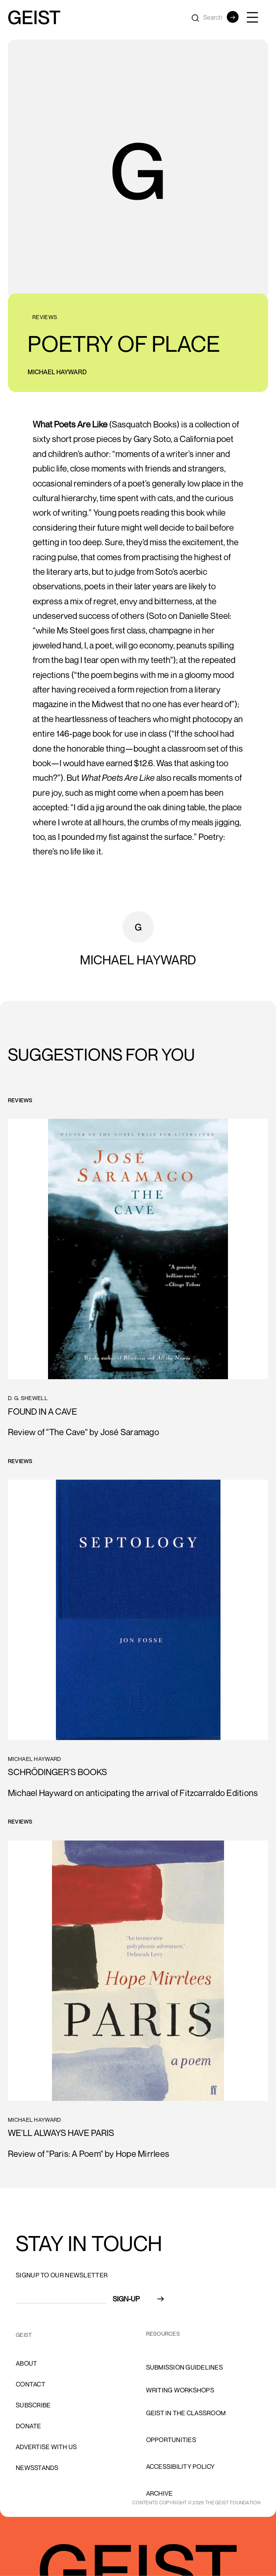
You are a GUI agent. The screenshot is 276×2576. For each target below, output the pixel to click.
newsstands (37, 2468)
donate (28, 2426)
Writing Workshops (180, 2390)
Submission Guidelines (184, 2367)
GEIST (24, 2334)
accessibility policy (180, 2466)
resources (163, 2333)
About (26, 2363)
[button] (256, 17)
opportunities (171, 2440)
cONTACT (30, 2384)
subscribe (33, 2405)
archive (159, 2493)
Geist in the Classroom (186, 2413)
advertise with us (46, 2447)
